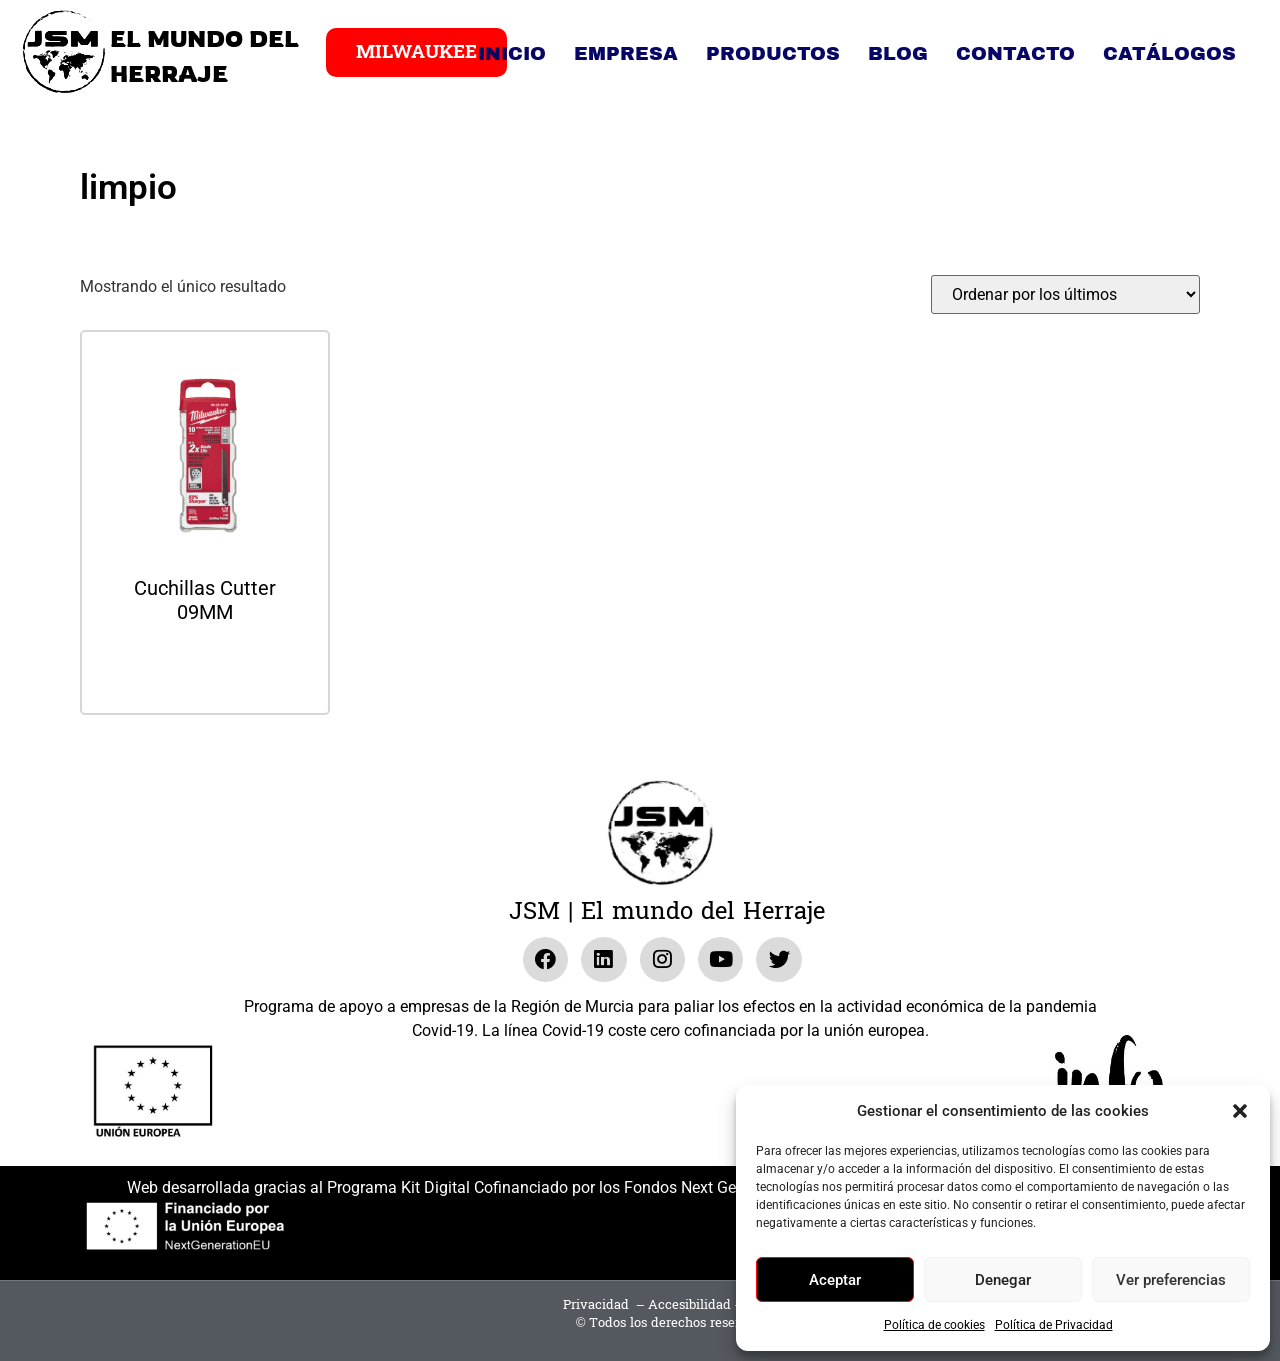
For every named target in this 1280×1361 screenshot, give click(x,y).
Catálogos (1169, 53)
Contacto (1015, 53)
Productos (773, 53)
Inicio (512, 53)
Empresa (626, 53)
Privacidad (596, 1305)
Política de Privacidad (1054, 1325)
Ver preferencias (1171, 1280)
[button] (1240, 1111)
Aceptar (835, 1280)
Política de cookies (934, 1325)
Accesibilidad (689, 1305)
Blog (898, 53)
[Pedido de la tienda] (1065, 294)
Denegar (1003, 1280)
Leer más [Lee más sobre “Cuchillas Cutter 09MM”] (205, 665)
